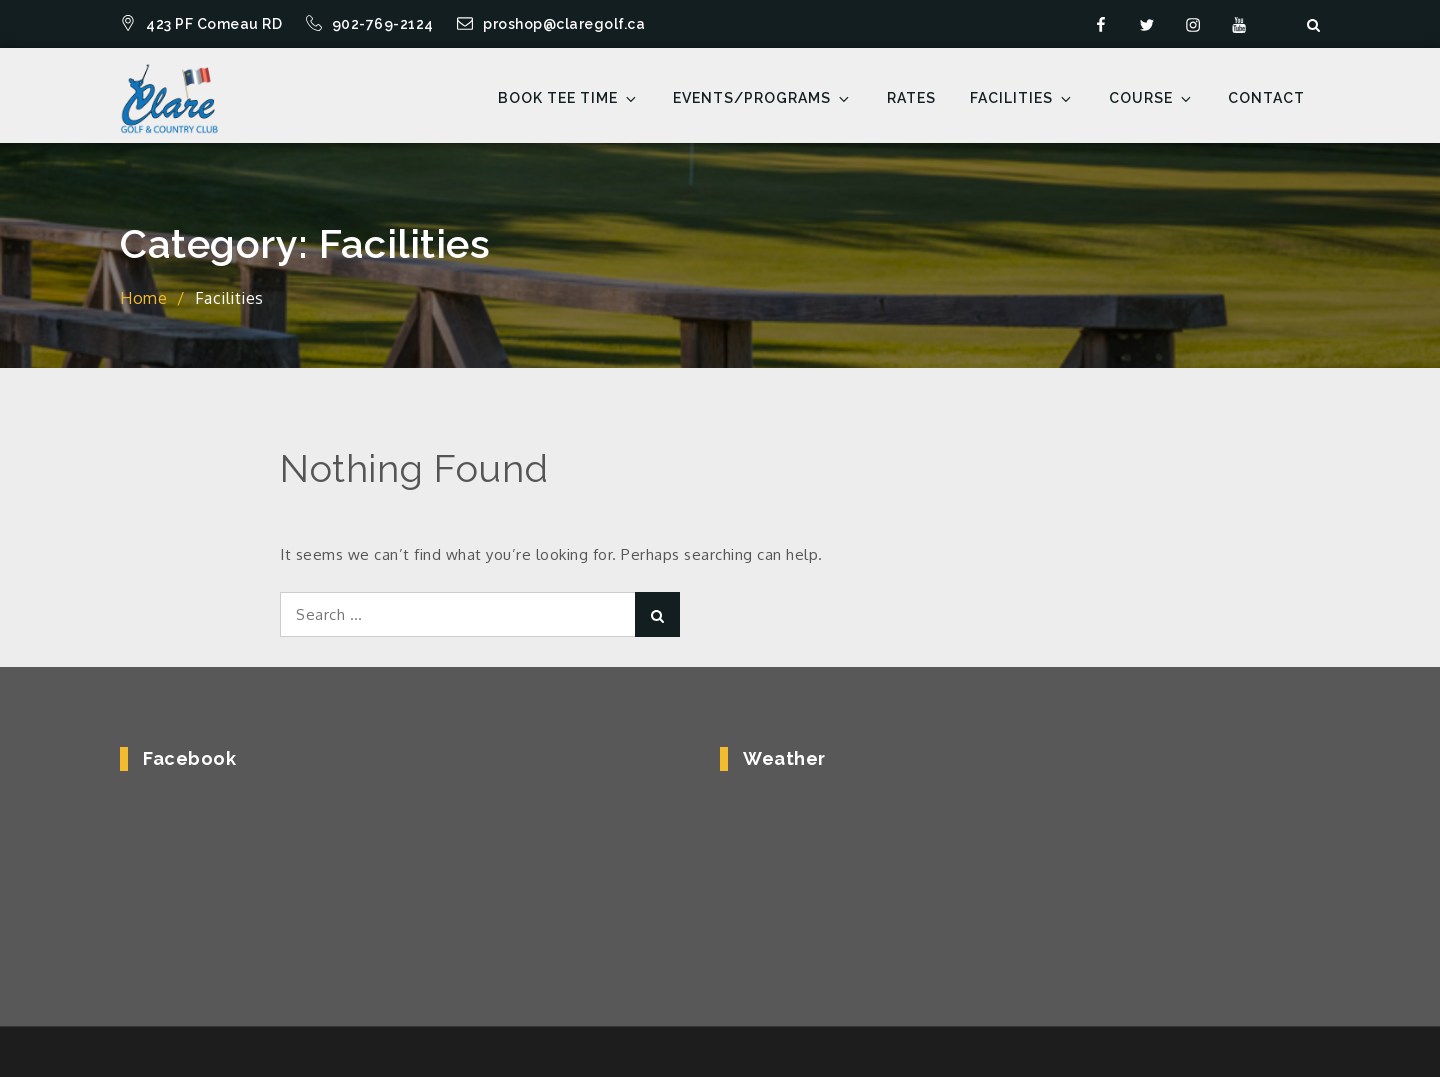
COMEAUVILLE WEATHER (1007, 871)
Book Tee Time (568, 98)
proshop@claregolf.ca (551, 24)
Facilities (1022, 98)
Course (1151, 98)
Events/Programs (762, 98)
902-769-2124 (372, 24)
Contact (1266, 98)
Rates (911, 98)
